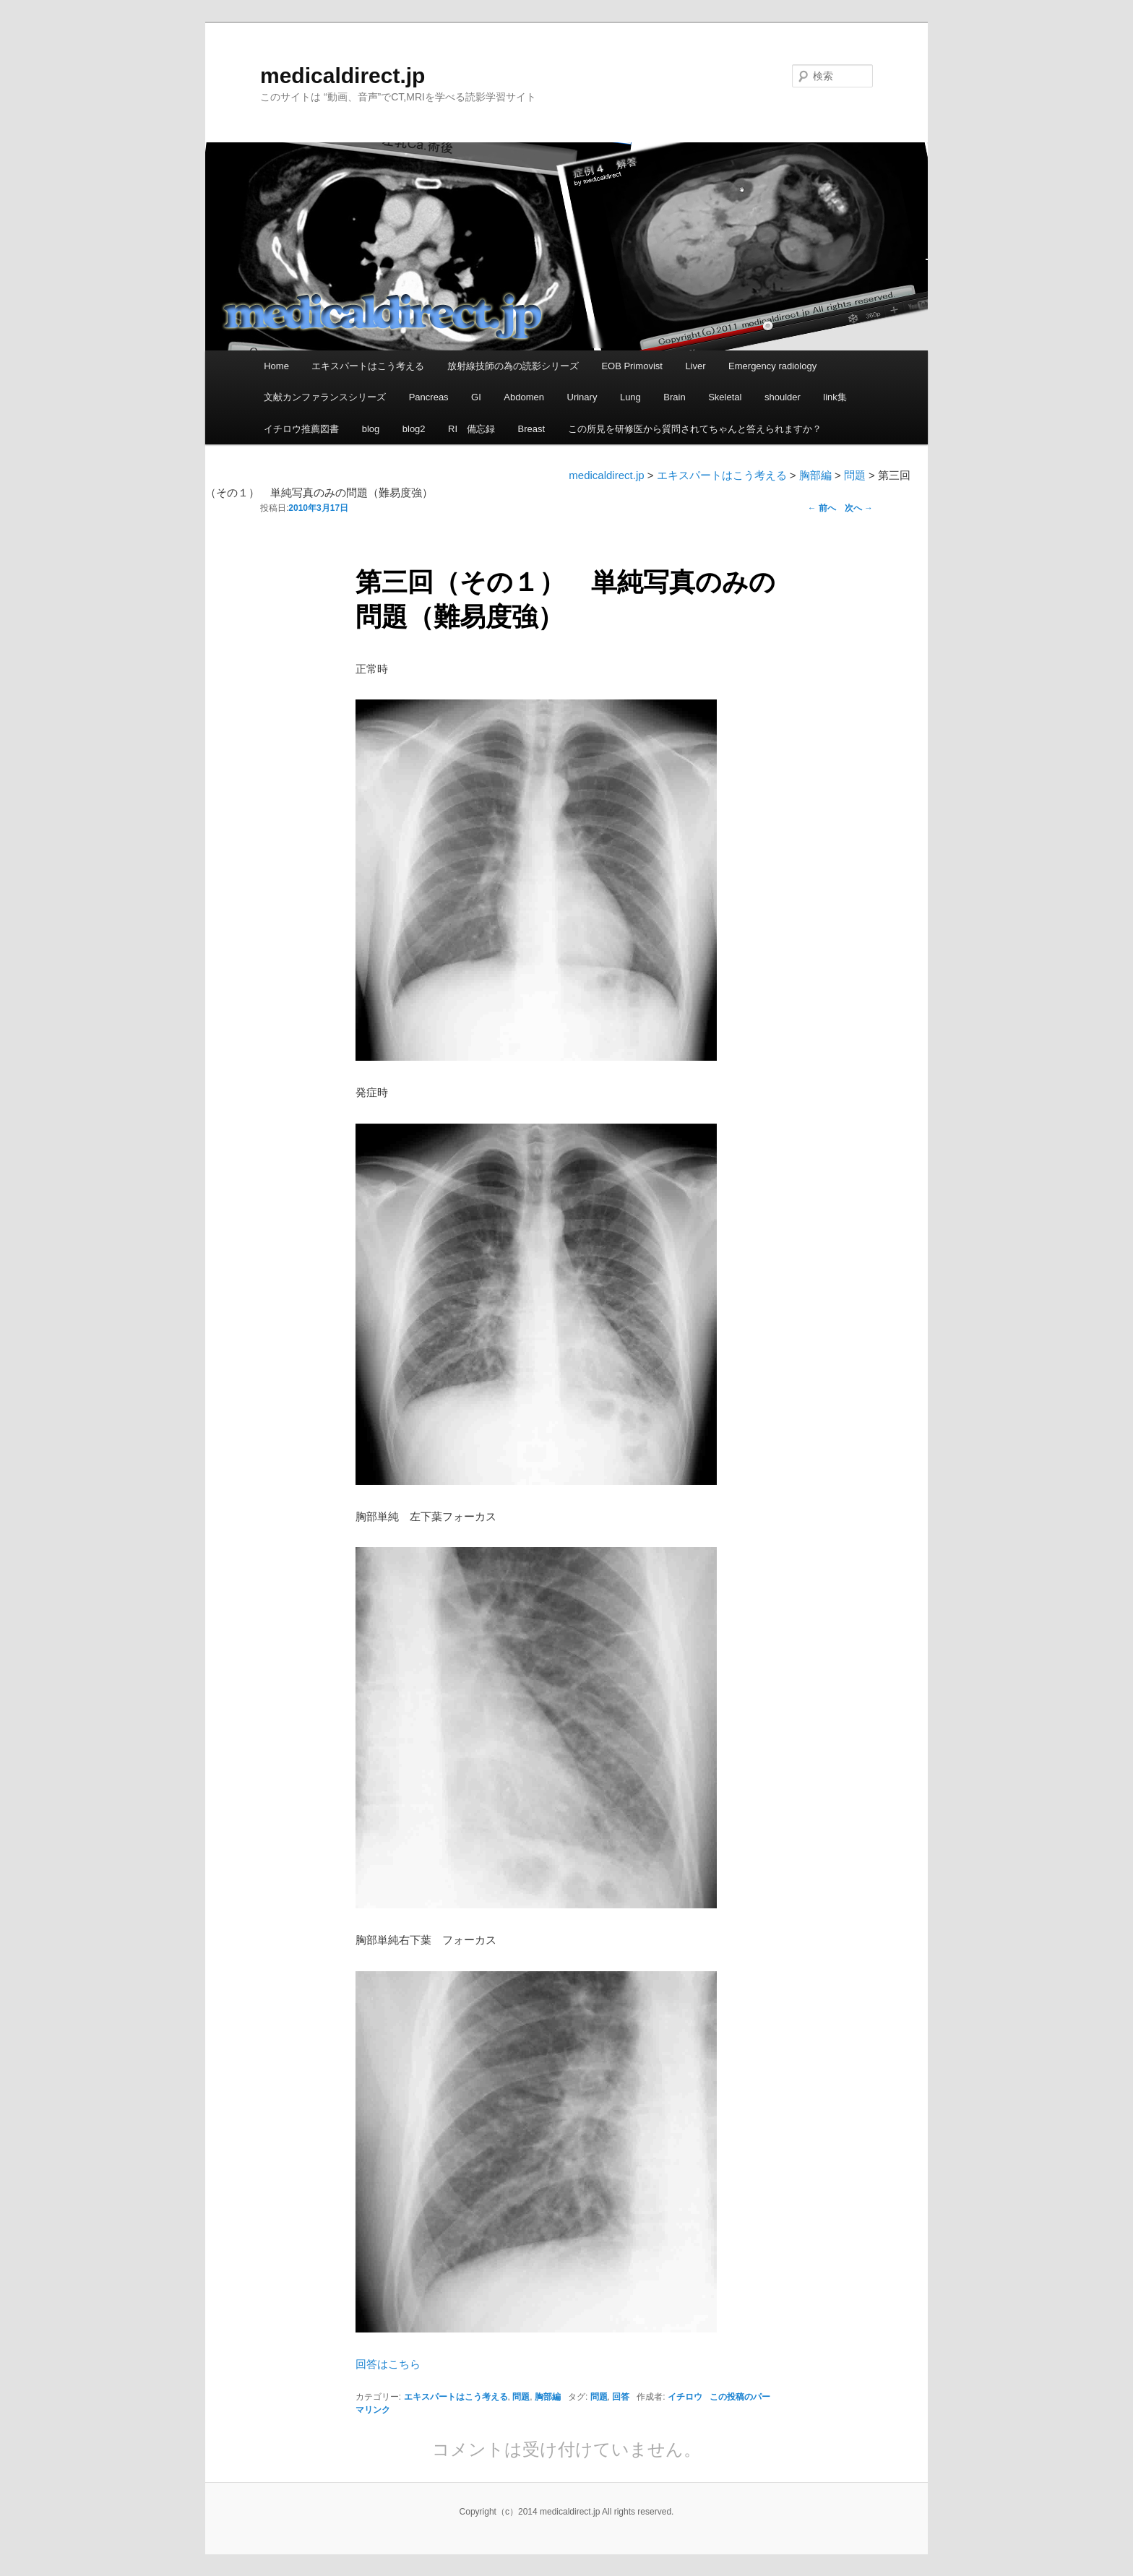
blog (371, 428)
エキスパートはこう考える (367, 366)
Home (276, 366)
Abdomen (524, 397)
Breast (532, 428)
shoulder (782, 397)
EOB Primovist (632, 366)
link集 (835, 397)
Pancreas (429, 397)
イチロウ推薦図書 (301, 428)
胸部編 (548, 2397)
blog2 (414, 428)
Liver (695, 366)
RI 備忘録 (471, 428)
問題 (521, 2397)
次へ (859, 508)
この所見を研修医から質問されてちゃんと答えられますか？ (695, 428)
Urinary (582, 397)
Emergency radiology (772, 366)
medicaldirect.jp (342, 75)
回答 (620, 2397)
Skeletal (724, 397)
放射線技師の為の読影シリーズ (513, 366)
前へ (822, 508)
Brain (674, 397)
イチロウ (685, 2397)
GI (476, 397)
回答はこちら (388, 2364)
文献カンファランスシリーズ (325, 397)
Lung (630, 397)
